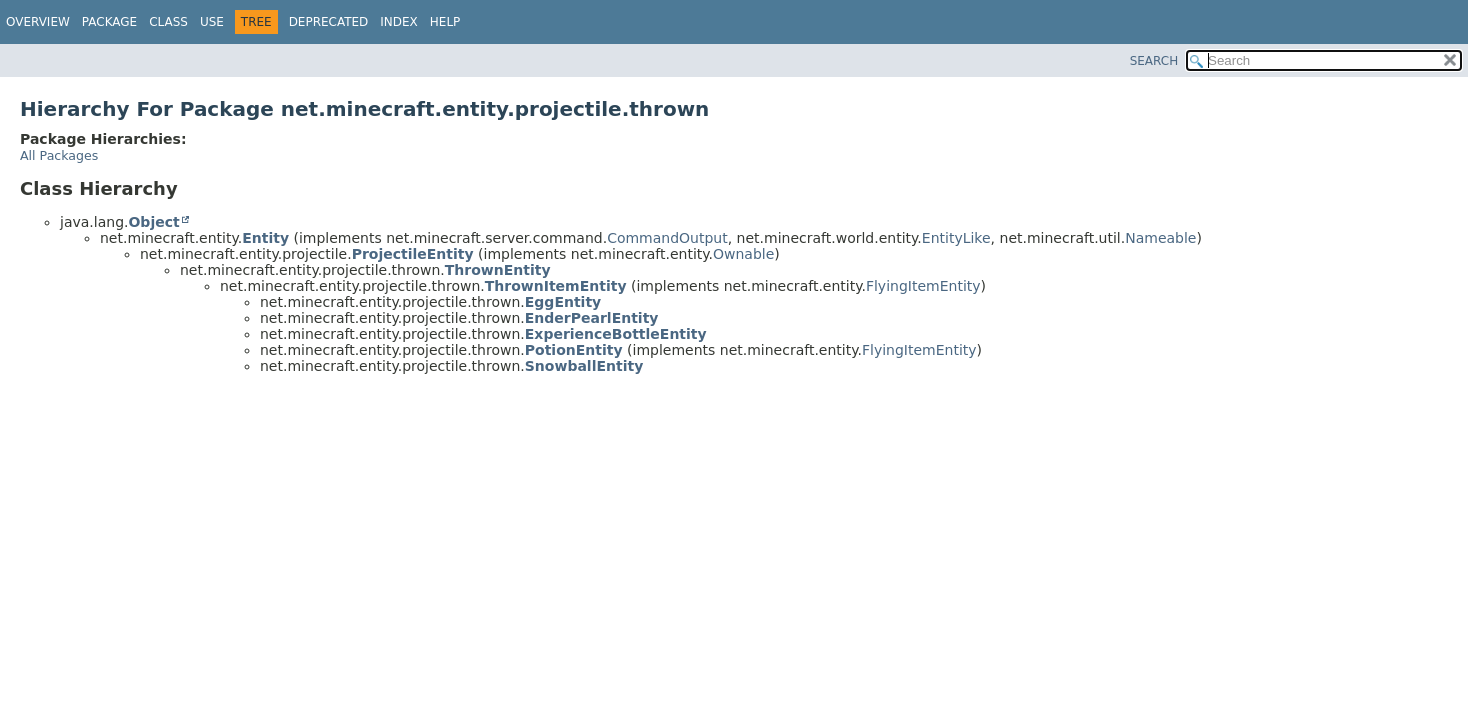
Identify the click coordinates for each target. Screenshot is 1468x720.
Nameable (1160, 238)
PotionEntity (574, 350)
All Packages (59, 155)
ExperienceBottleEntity (616, 334)
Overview (38, 22)
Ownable (743, 254)
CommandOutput (667, 238)
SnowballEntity (584, 366)
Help (445, 22)
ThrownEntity (498, 270)
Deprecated (329, 22)
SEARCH (1154, 61)
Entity (265, 238)
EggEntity (563, 302)
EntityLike (956, 238)
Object (153, 222)
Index (399, 22)
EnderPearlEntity (592, 318)
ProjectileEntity (413, 254)
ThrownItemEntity (556, 286)
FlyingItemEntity (923, 286)
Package (109, 22)
